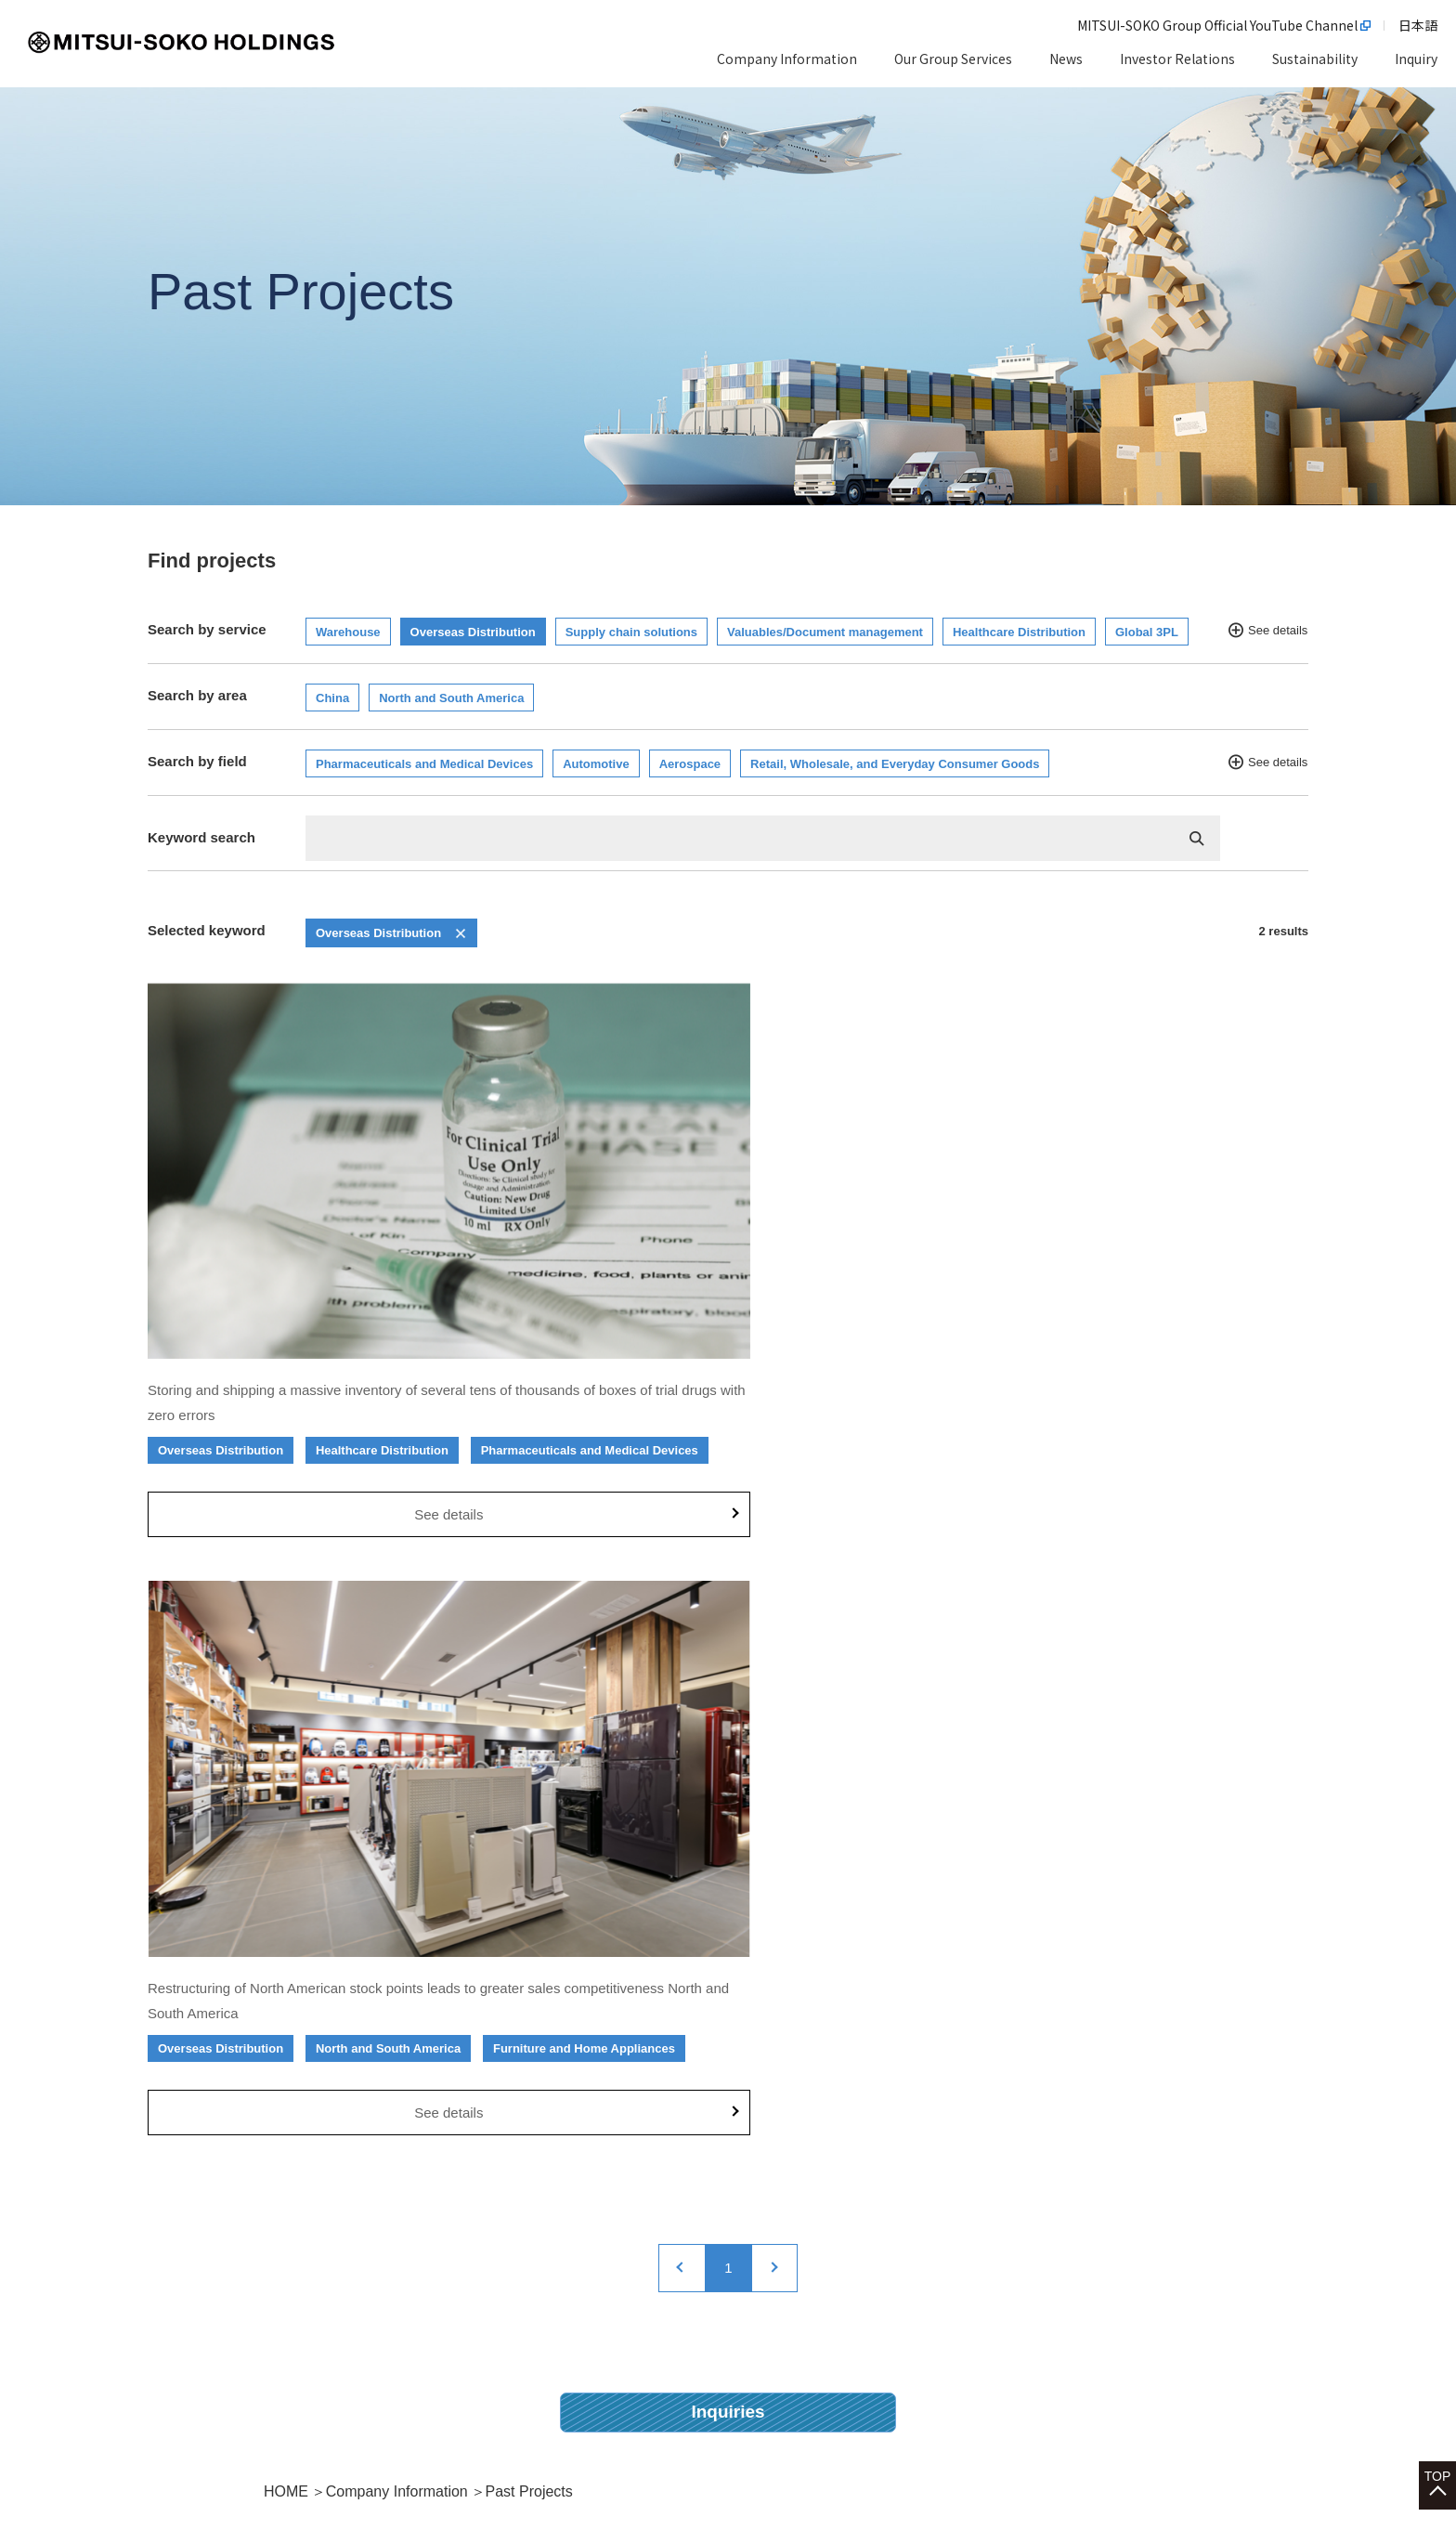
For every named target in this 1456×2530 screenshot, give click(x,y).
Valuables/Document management (825, 632)
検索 (1197, 838)
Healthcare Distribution (1019, 632)
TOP (1437, 2438)
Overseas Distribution (473, 632)
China (332, 698)
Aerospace (690, 764)
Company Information (397, 1792)
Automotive (596, 764)
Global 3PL (1146, 632)
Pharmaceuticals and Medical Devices (424, 764)
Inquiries (728, 1711)
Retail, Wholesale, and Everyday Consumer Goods (894, 764)
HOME (286, 1792)
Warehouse (348, 632)
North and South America (451, 698)
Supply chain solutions (631, 632)
